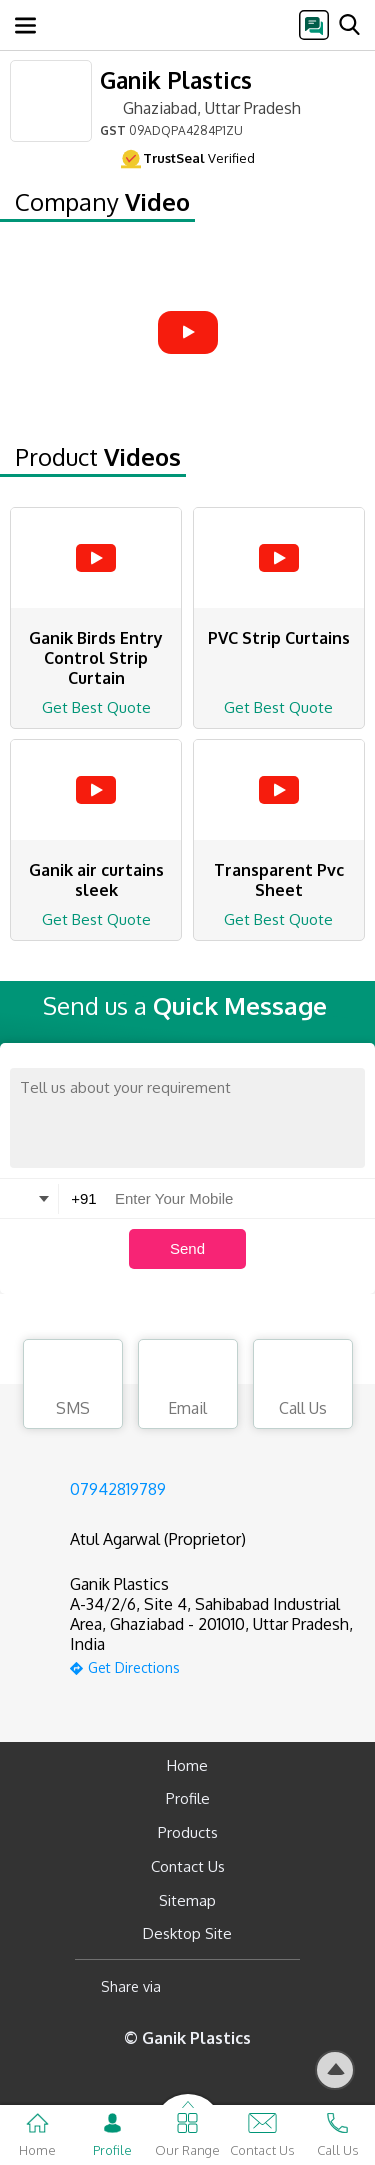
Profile (188, 1798)
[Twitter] (278, 1986)
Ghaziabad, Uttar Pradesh (200, 107)
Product (98, 457)
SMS (73, 1387)
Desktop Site (187, 1933)
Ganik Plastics (176, 79)
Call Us (303, 1387)
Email (188, 1387)
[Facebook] (192, 1986)
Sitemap (187, 1900)
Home (187, 1765)
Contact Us (188, 1866)
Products (188, 1832)
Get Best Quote (96, 707)
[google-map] (212, 1665)
